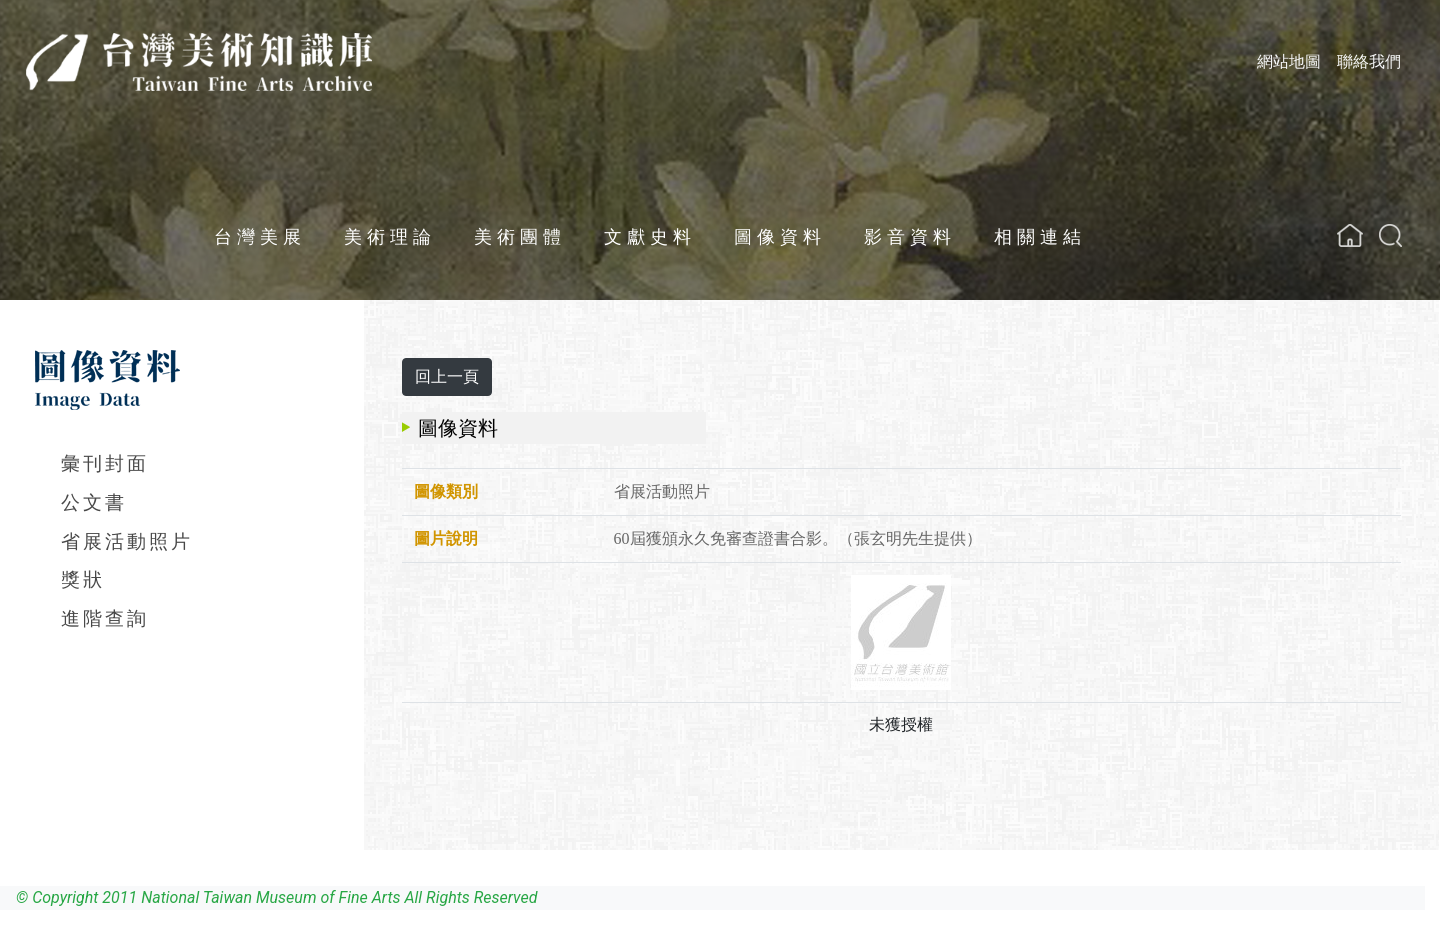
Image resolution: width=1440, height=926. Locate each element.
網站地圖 (1289, 61)
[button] (1390, 235)
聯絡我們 (1369, 61)
